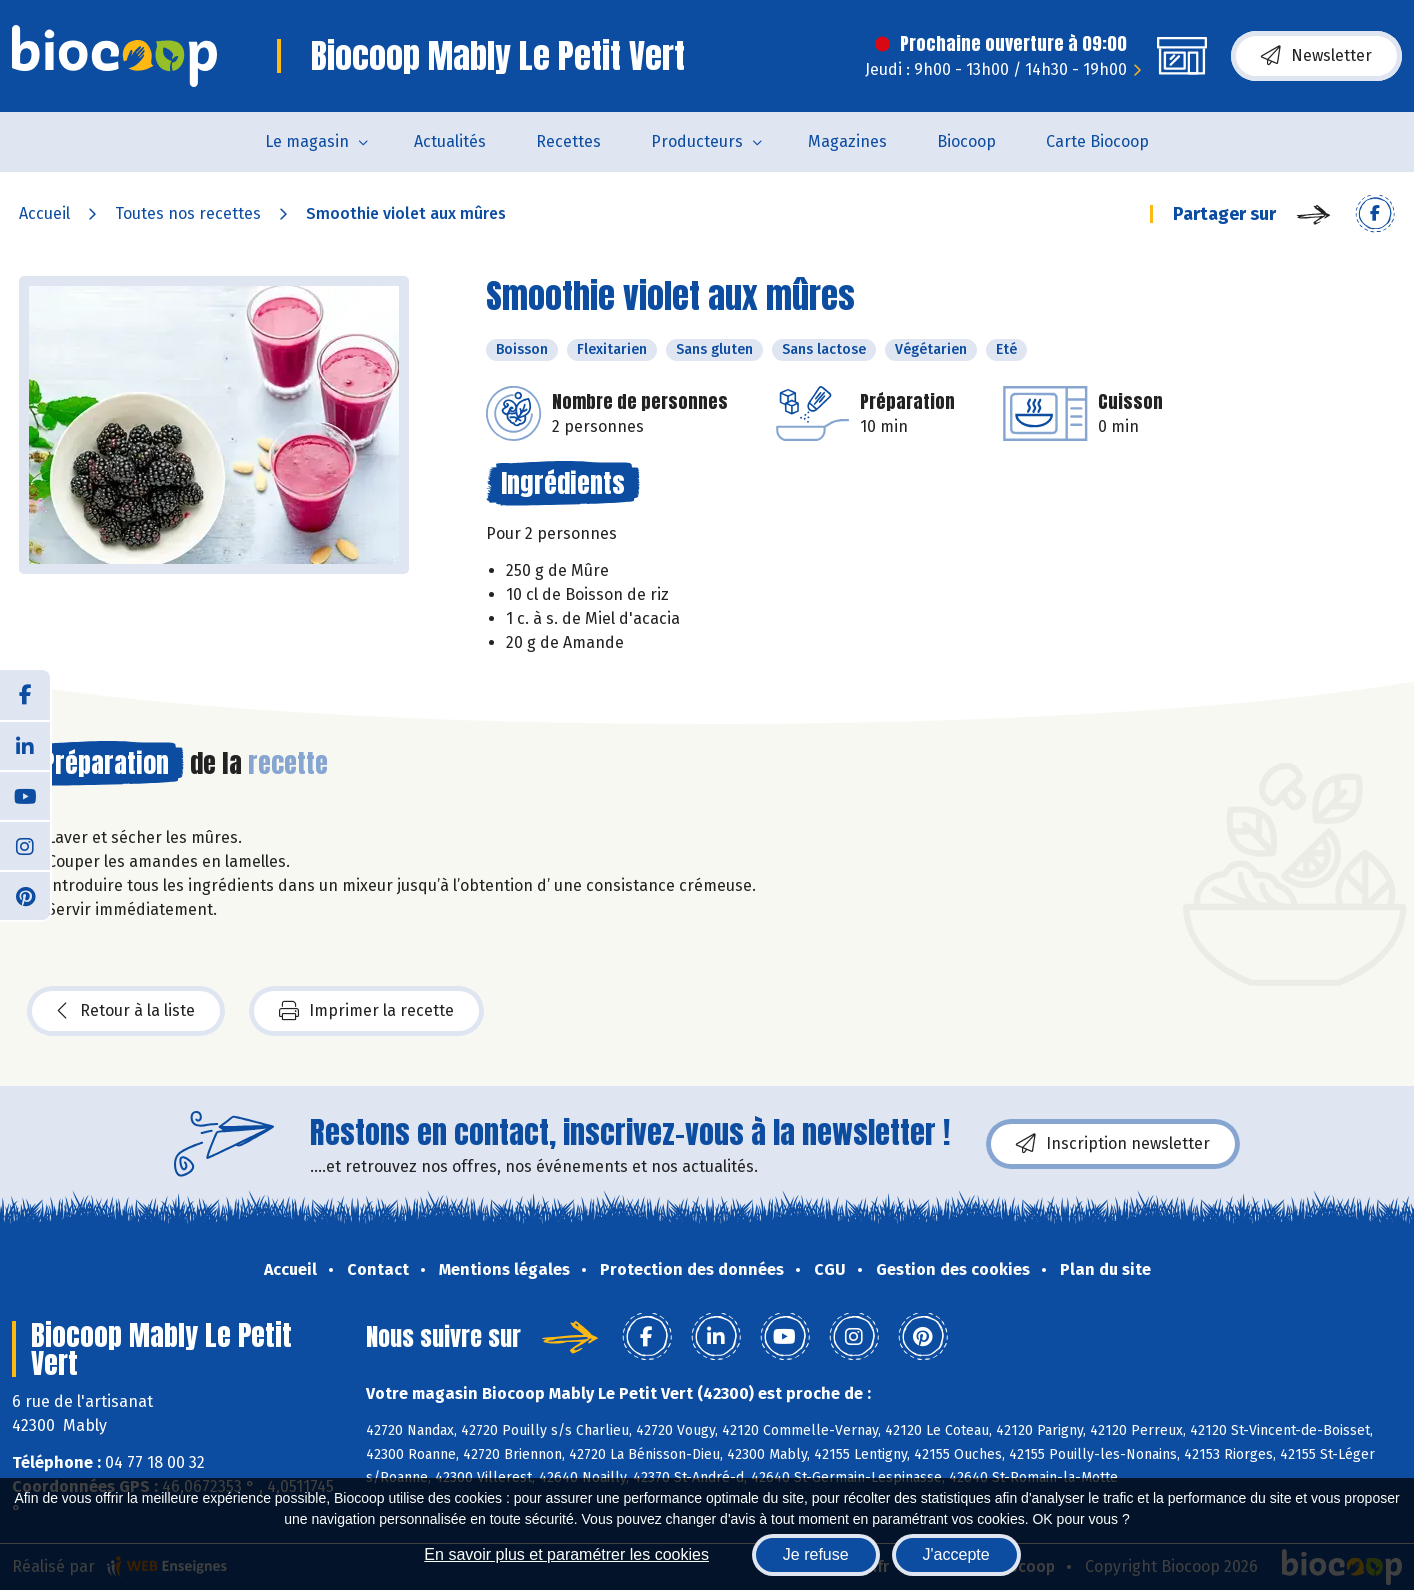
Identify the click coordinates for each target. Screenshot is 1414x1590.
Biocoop (966, 141)
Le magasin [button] (307, 141)
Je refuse (816, 1554)
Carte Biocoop (1097, 141)
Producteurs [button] (697, 141)
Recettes (568, 141)
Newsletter (1316, 56)
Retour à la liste (126, 1011)
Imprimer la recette (366, 1011)
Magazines (847, 141)
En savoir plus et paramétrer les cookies (566, 1554)
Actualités (450, 141)
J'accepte (956, 1554)
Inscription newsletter (1113, 1144)
